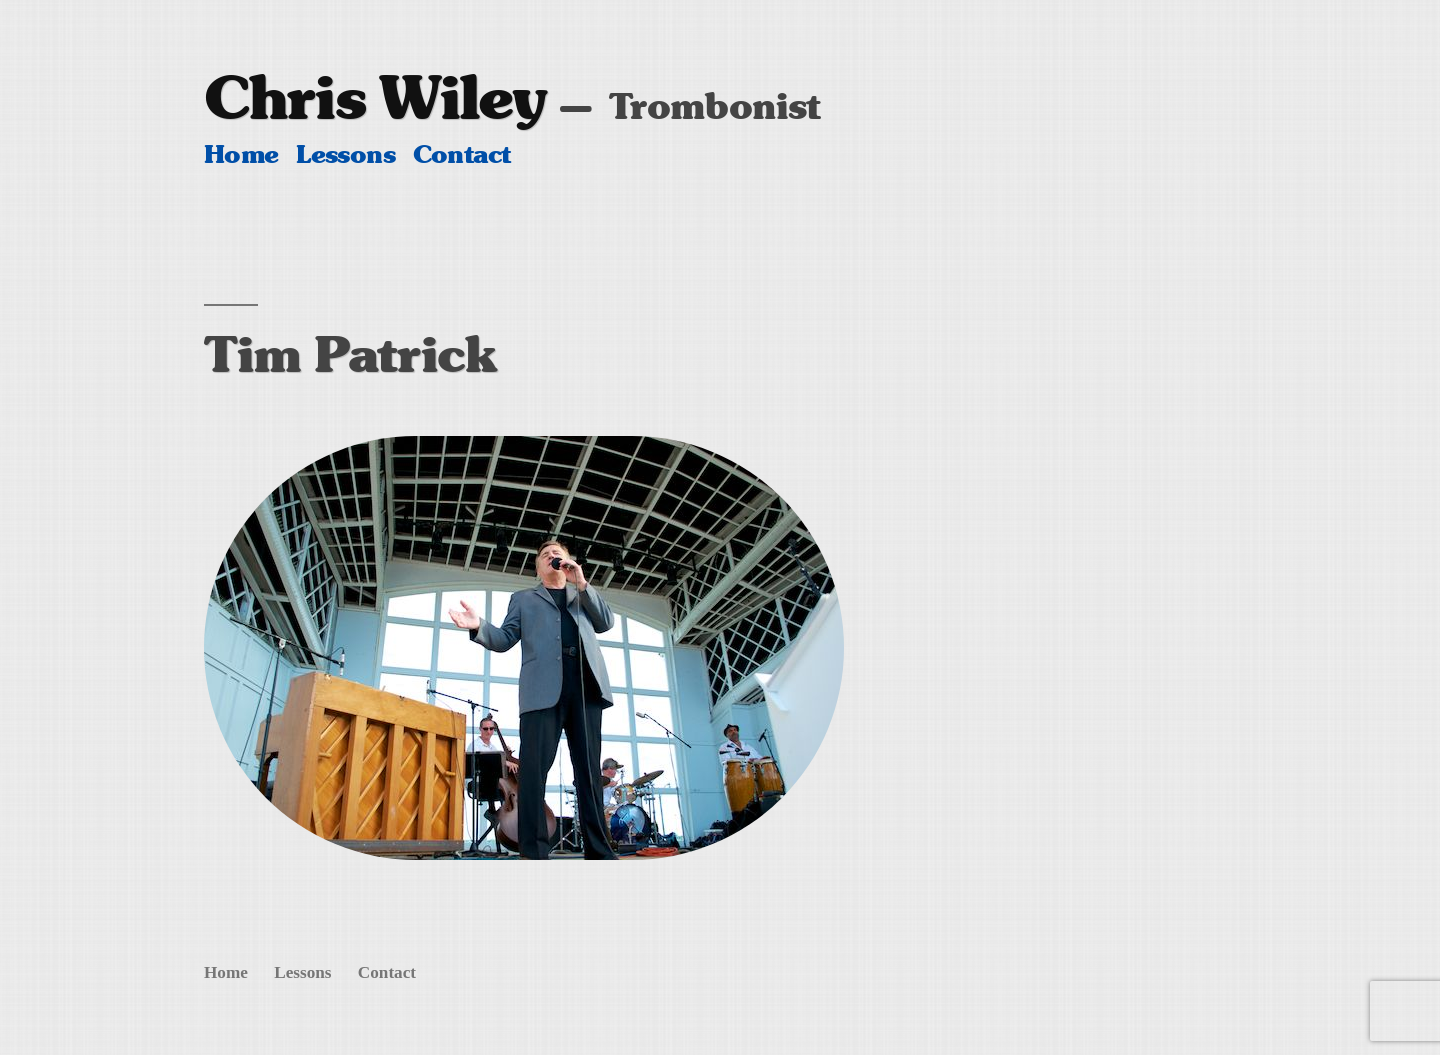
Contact (462, 154)
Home (241, 154)
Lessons (345, 154)
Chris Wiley (375, 98)
